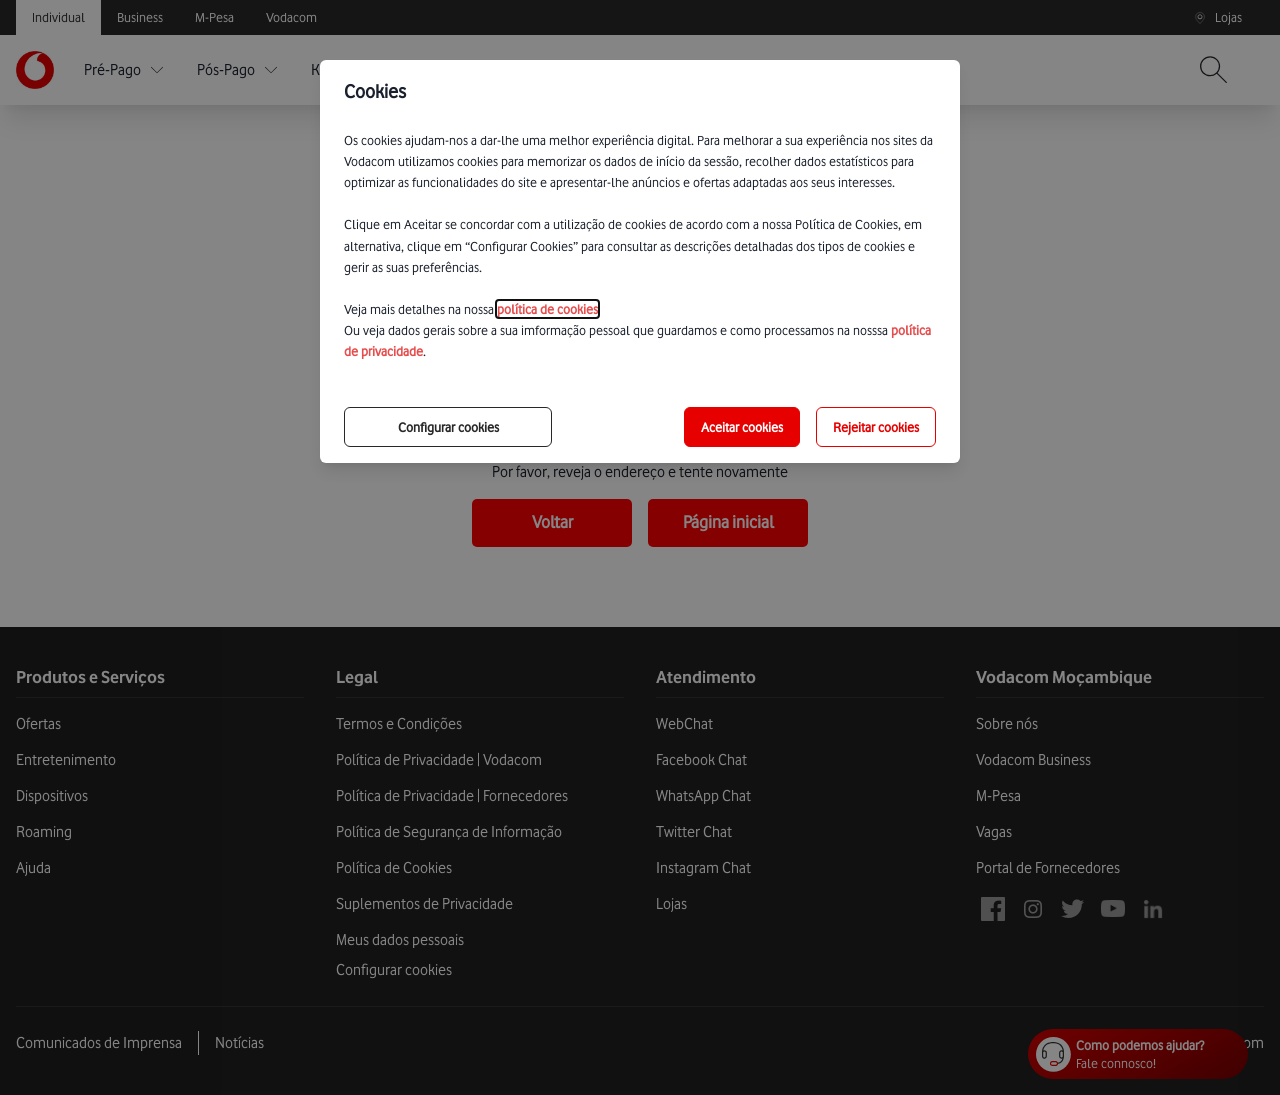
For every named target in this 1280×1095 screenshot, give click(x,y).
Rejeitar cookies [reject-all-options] (876, 427)
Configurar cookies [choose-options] (448, 427)
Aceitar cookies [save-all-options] (742, 427)
